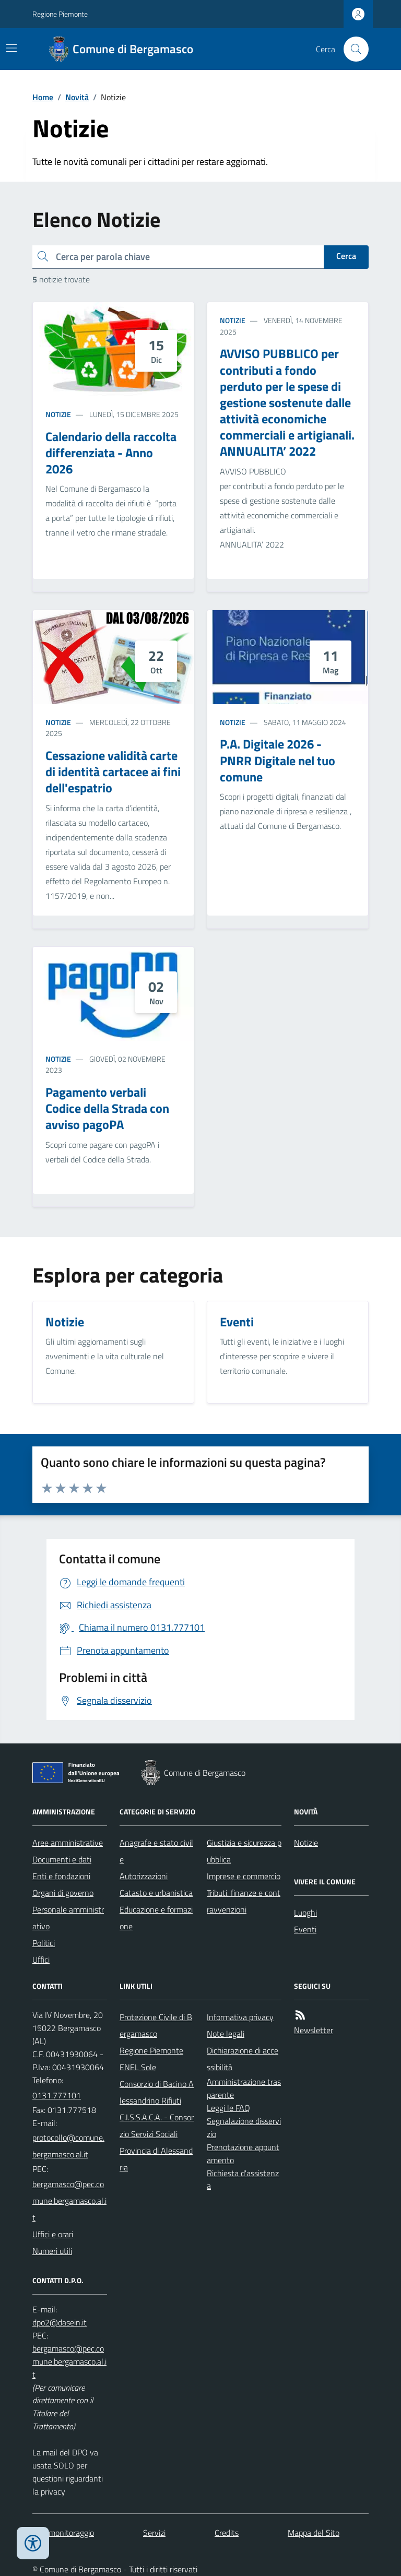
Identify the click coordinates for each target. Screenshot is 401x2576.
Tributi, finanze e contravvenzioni (243, 1901)
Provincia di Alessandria (156, 2159)
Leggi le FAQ (228, 2108)
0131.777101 (56, 2095)
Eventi (305, 1929)
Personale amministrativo (68, 1917)
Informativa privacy (240, 2017)
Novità (77, 97)
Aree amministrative (67, 1842)
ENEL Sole (138, 2067)
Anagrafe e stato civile (156, 1851)
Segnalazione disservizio (244, 2127)
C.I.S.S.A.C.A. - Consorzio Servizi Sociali (157, 2125)
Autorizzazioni (144, 1876)
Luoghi (305, 1912)
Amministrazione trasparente (244, 2088)
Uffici (41, 1959)
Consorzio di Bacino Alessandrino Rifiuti (157, 2092)
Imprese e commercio (243, 1876)
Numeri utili (52, 2251)
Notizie (58, 414)
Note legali (225, 2033)
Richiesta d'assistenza (243, 2179)
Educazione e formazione (156, 1917)
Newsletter (313, 2030)
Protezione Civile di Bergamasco (156, 2025)
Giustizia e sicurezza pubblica (244, 1851)
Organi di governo (62, 1892)
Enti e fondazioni (61, 1876)
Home (42, 97)
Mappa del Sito (313, 2532)
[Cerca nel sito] (352, 49)
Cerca (346, 256)
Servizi (154, 2532)
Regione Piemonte (60, 13)
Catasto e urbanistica (156, 1892)
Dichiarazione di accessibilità (242, 2058)
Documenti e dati (61, 1859)
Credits (227, 2532)
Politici (43, 1943)
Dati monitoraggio (63, 2532)
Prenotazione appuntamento (243, 2153)
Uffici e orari (52, 2234)
